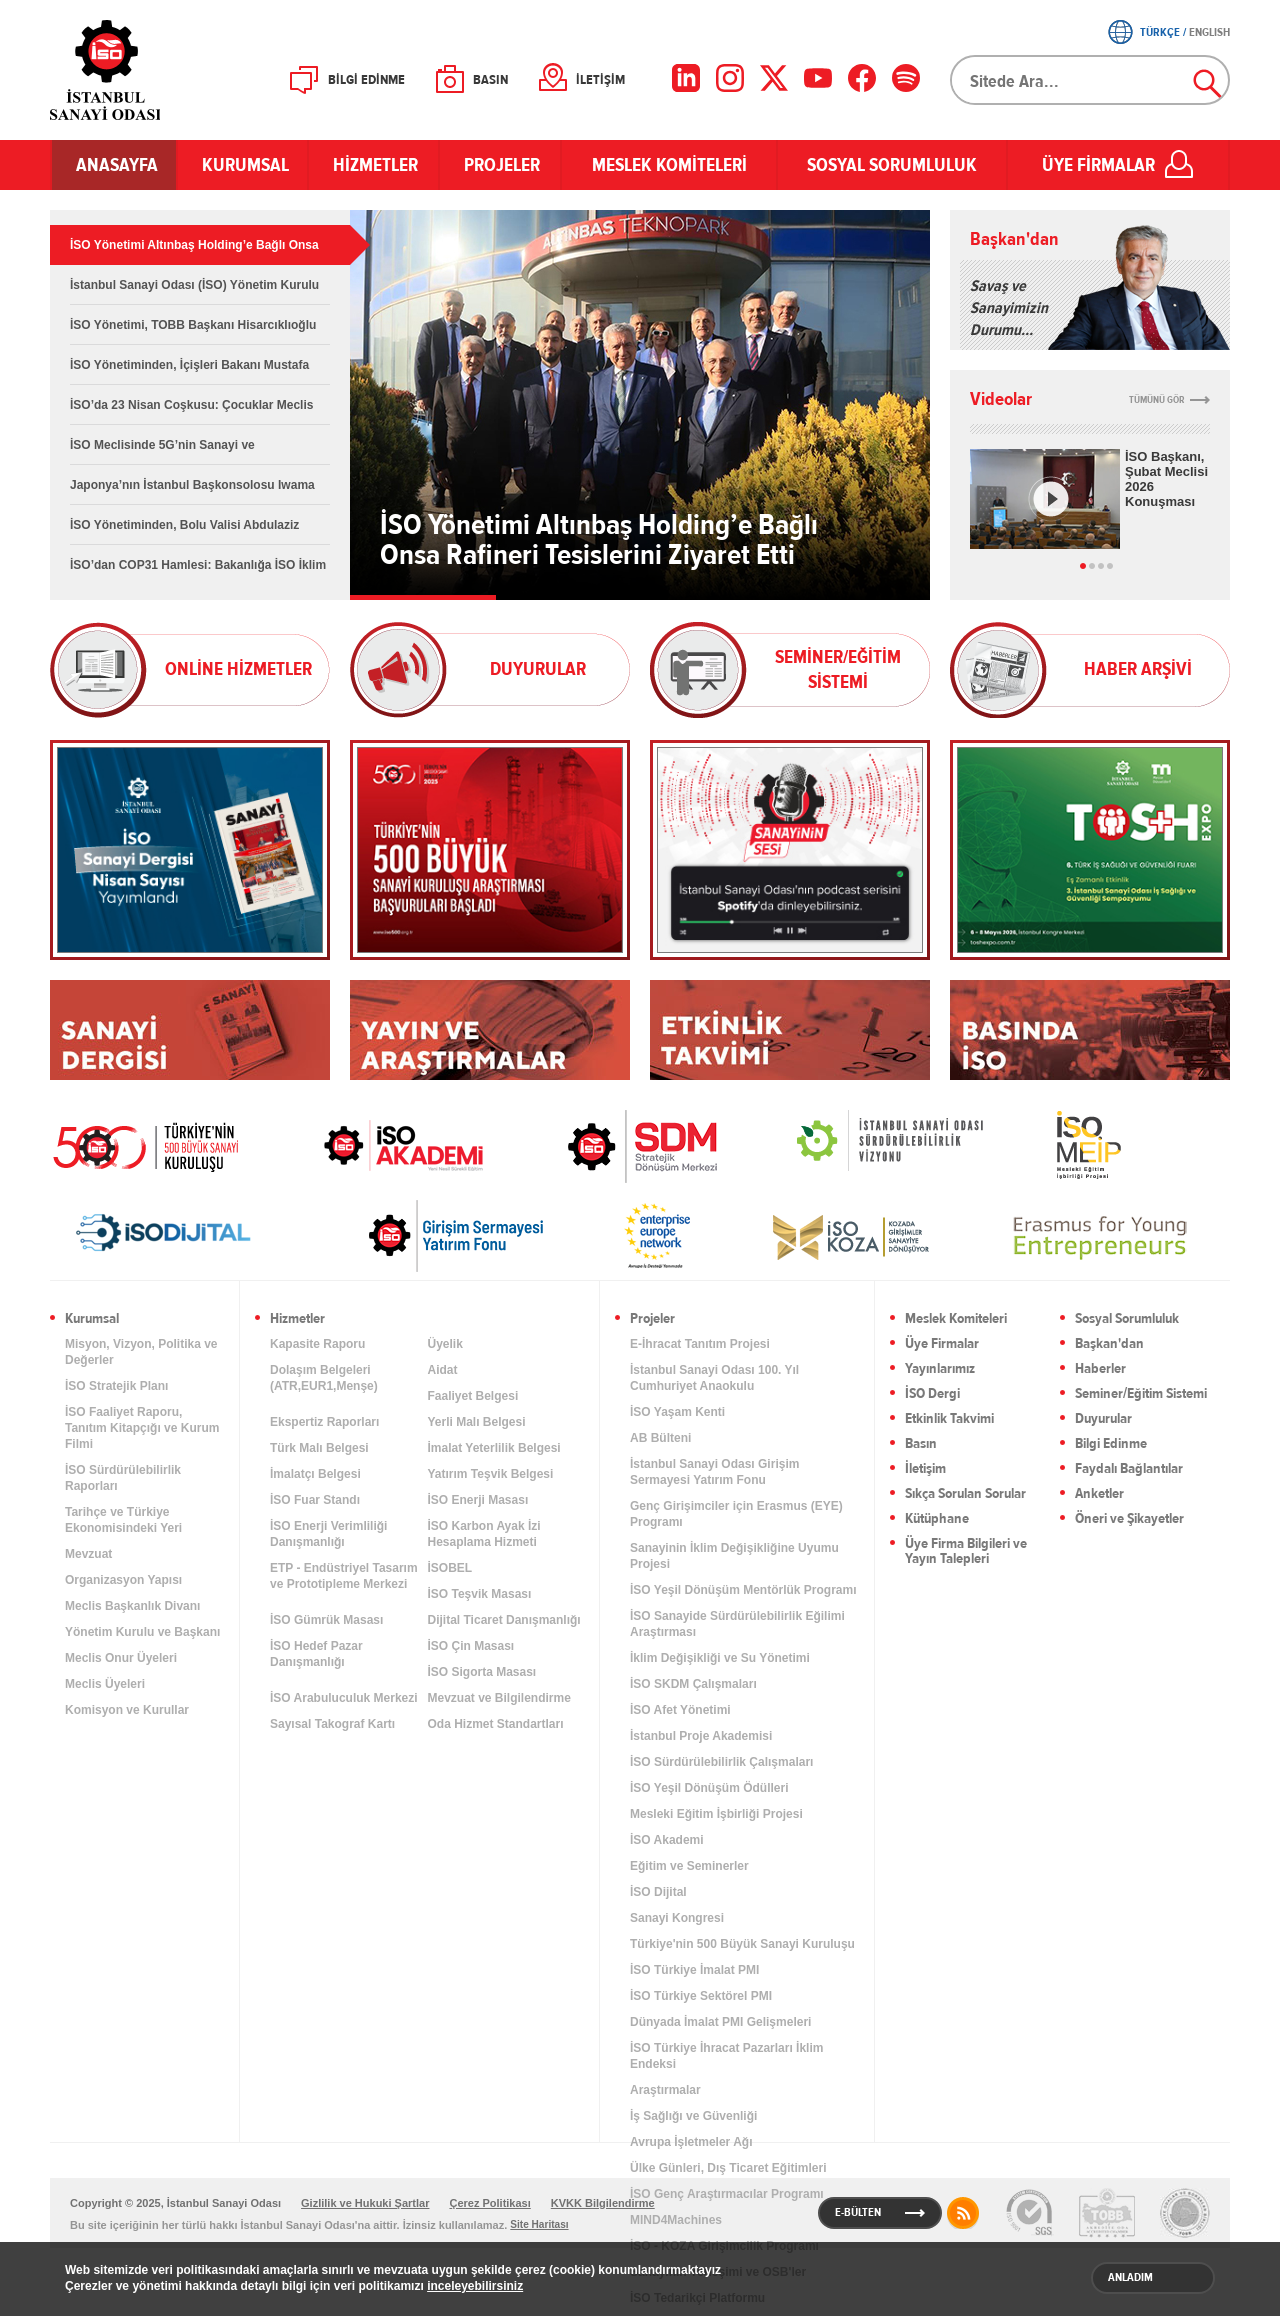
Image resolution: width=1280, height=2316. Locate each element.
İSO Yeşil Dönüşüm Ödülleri (709, 1788)
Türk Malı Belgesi (319, 1448)
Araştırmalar (665, 2090)
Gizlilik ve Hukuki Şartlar (365, 2203)
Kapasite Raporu (317, 1344)
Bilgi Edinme (1111, 1444)
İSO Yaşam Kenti (677, 1412)
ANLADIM (1130, 2277)
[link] (602, 1146)
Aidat (443, 1370)
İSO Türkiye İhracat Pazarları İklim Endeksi (726, 2056)
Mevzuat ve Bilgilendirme (499, 1698)
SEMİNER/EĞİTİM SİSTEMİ (838, 669)
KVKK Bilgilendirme (603, 2203)
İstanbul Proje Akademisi (701, 1736)
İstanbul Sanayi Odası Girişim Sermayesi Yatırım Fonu (714, 1472)
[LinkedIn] (686, 78)
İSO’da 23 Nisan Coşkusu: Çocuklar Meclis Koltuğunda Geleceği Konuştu (191, 411)
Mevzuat (88, 1554)
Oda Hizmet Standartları (496, 1724)
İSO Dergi (932, 1394)
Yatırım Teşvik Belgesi (491, 1474)
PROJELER (500, 165)
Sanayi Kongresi (677, 1918)
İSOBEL (450, 1568)
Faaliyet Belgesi (473, 1396)
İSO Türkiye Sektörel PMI (701, 1996)
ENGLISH (1209, 32)
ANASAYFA (114, 165)
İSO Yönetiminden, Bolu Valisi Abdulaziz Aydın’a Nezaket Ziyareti (184, 531)
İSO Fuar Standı (315, 1500)
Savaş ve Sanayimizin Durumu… (1009, 308)
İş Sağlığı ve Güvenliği (693, 2116)
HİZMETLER (373, 165)
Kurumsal (92, 1319)
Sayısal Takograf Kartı (332, 1724)
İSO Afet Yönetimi (680, 1710)
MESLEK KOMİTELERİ (669, 165)
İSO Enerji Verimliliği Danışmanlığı (328, 1534)
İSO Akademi (379, 1145)
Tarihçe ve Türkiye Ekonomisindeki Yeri (123, 1520)
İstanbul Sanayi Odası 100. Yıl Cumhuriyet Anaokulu (714, 1378)
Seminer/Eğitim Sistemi (1141, 1394)
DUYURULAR (538, 669)
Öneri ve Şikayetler (1129, 1519)
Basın (921, 1444)
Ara (1208, 84)
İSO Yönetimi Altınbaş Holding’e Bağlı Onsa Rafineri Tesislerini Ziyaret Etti (194, 251)
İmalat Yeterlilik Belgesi (494, 1448)
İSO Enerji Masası (478, 1500)
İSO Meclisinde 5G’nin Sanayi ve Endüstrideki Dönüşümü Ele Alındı (168, 451)
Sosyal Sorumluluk (1127, 1319)
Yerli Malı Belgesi (477, 1422)
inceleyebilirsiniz (475, 2286)
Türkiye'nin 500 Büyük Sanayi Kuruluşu (742, 1944)
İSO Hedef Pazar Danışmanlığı (316, 1654)
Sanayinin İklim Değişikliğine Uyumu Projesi (734, 1556)
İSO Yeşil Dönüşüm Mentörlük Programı (743, 1590)
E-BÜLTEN (858, 2212)
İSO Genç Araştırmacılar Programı (727, 2194)
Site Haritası (539, 2224)
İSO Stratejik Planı (116, 1386)
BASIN (490, 80)
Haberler (1100, 1369)
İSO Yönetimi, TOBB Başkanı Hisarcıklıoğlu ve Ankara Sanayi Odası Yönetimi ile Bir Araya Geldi (193, 331)
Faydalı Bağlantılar (1129, 1469)
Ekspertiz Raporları (324, 1422)
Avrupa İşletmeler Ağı (691, 2142)
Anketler (1099, 1494)
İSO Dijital (658, 1892)
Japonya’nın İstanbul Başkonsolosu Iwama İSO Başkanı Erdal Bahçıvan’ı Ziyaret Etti (192, 491)
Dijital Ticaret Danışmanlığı (504, 1620)
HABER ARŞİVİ (1138, 669)
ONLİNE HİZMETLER (238, 669)
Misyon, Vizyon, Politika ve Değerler (141, 1352)
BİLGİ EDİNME (366, 80)
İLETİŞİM (600, 80)
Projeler (652, 1319)
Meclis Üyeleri (105, 1684)
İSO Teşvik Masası (480, 1594)
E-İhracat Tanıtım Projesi (700, 1344)
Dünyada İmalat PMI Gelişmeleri (720, 2022)
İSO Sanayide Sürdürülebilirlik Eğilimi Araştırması (737, 1624)
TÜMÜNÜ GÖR (1157, 400)
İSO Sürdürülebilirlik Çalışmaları (721, 1762)
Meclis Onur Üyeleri (121, 1658)
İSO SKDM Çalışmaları (693, 1684)
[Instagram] (730, 78)
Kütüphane (937, 1519)
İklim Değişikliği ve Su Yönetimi (720, 1658)
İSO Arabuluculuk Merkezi (344, 1698)
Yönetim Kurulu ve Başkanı (142, 1632)
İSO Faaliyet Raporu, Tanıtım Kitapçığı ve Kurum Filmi (142, 1428)
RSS (963, 2213)
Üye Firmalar (942, 1344)
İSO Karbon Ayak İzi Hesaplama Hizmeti (484, 1534)
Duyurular (1103, 1419)
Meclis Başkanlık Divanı (132, 1606)
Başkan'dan (1014, 239)
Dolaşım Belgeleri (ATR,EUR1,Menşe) (324, 1378)
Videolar (1001, 399)
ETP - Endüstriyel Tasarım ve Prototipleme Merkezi (344, 1576)
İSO (157, 70)
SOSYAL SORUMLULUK (892, 165)
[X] (774, 78)
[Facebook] (862, 78)
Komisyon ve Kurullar (127, 1710)
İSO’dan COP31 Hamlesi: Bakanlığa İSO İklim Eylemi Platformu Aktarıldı (198, 571)
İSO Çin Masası (471, 1646)
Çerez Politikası (489, 2203)
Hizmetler (297, 1319)
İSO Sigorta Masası (482, 1672)
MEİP (1053, 1145)
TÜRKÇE (1160, 32)
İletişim (925, 1469)
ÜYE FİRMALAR (1098, 165)
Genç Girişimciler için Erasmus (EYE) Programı (736, 1514)
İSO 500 (160, 1145)
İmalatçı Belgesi (315, 1474)
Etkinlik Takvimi (949, 1419)
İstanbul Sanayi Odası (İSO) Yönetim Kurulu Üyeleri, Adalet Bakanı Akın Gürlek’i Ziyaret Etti (194, 291)
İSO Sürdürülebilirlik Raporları (123, 1478)
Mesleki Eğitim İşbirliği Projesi (716, 1814)
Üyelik (445, 1344)
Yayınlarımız (940, 1369)
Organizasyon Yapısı (123, 1580)
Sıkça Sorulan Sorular (965, 1494)
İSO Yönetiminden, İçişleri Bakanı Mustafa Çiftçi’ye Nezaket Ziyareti (189, 371)
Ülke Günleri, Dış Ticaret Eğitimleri (728, 2168)
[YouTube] (818, 78)
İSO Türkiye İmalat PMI (694, 1970)
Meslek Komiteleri (956, 1319)
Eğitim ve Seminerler (689, 1866)
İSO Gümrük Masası (326, 1620)
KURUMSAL (242, 165)
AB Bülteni (660, 1438)
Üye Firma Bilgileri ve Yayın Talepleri (966, 1552)
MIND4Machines (676, 2220)
